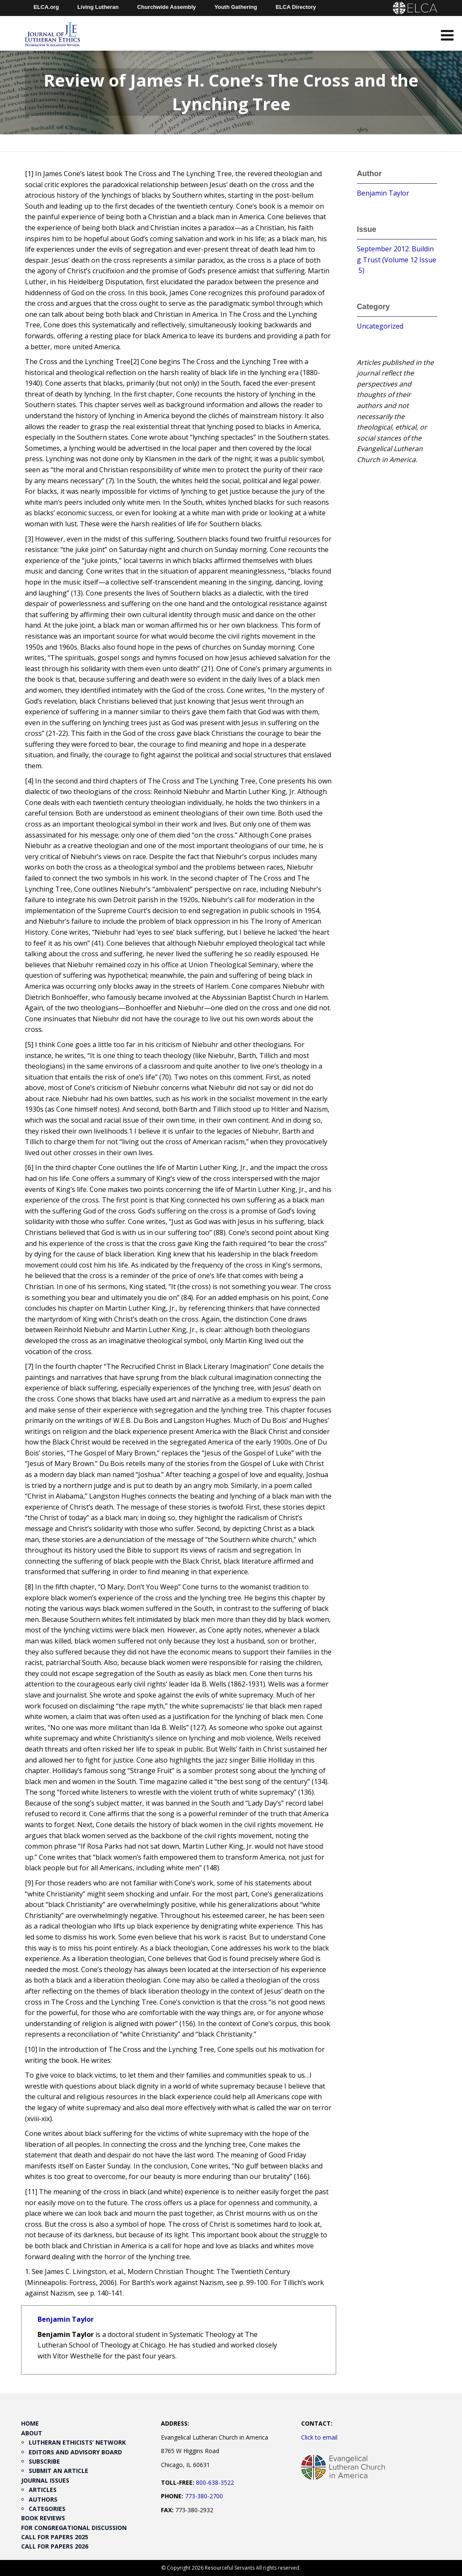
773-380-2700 (204, 2496)
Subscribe (44, 2461)
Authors (43, 2499)
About (31, 2433)
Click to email (319, 2437)
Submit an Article (58, 2471)
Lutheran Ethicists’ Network (77, 2442)
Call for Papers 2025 (54, 2537)
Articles (43, 2490)
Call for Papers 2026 (54, 2546)
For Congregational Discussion (74, 2528)
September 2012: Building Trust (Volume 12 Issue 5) (396, 259)
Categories (47, 2509)
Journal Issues (45, 2480)
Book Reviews (43, 2518)
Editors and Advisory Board (75, 2452)
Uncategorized (380, 326)
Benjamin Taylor (66, 2319)
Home (30, 2423)
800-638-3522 (215, 2482)
